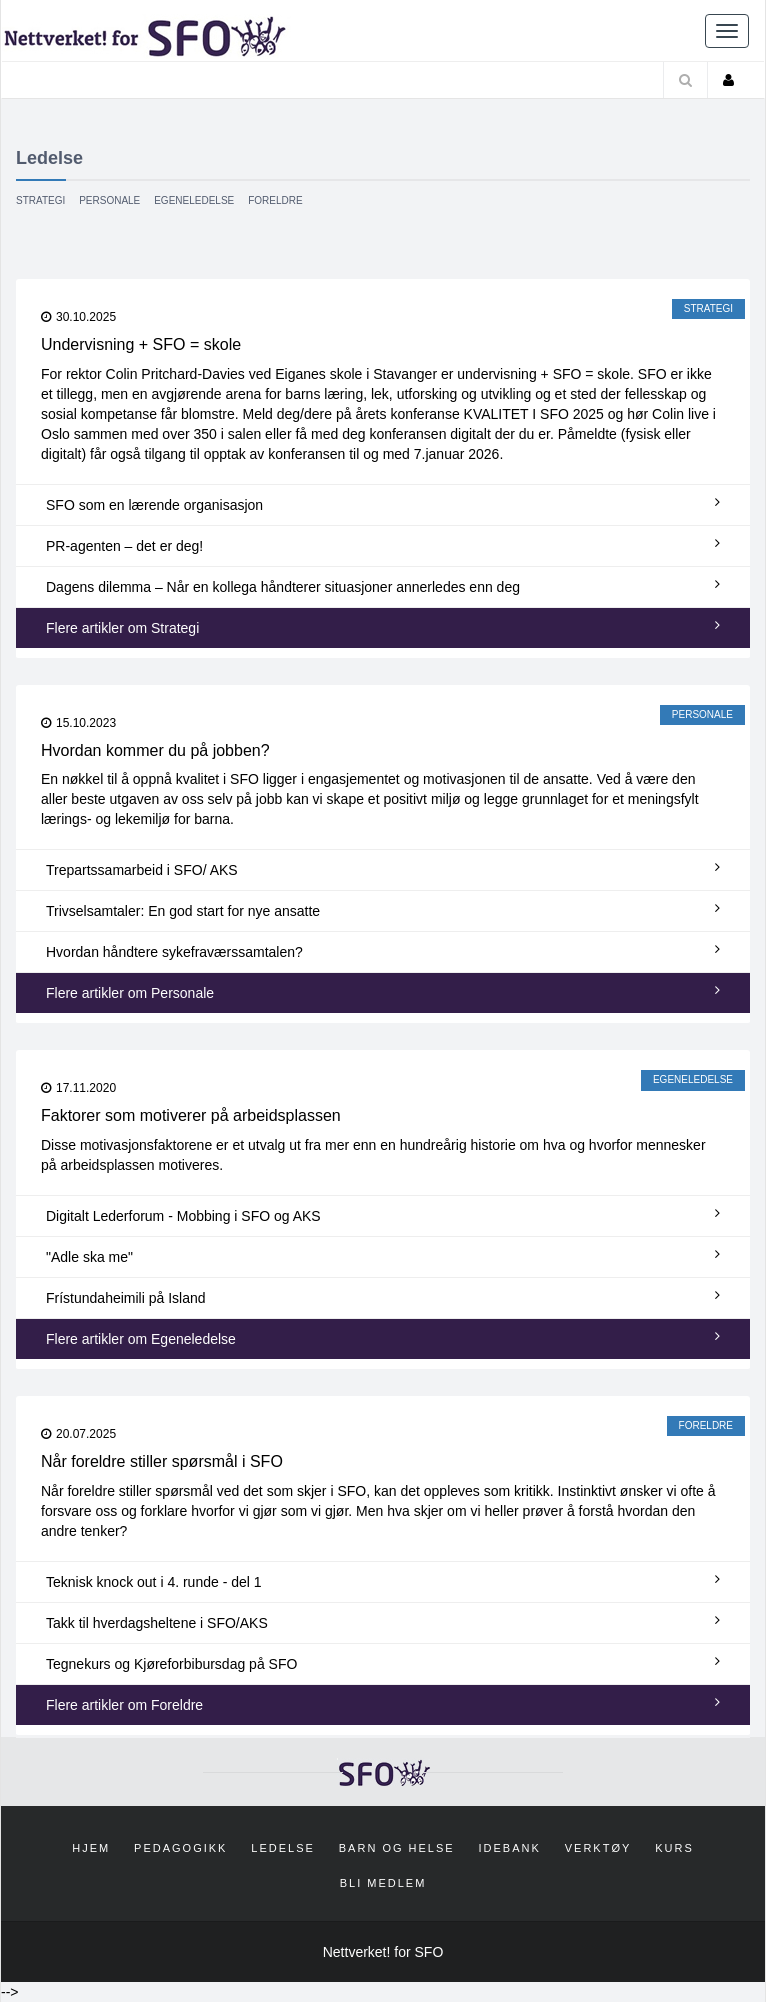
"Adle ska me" (383, 1256)
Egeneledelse (194, 200)
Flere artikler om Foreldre (383, 1704)
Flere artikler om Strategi (383, 627)
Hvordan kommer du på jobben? (155, 750)
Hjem (91, 1848)
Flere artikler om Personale (383, 992)
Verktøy (598, 1848)
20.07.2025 (78, 1434)
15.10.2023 (78, 723)
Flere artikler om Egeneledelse (383, 1338)
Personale (109, 200)
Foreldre (275, 200)
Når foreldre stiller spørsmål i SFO (162, 1461)
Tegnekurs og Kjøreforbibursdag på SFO (383, 1663)
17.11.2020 (78, 1088)
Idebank (510, 1848)
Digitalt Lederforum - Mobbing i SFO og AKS (383, 1215)
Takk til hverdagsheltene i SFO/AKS (383, 1622)
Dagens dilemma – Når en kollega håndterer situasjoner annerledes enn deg (383, 586)
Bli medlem (383, 1883)
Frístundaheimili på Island (383, 1297)
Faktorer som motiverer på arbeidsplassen (191, 1115)
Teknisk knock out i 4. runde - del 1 (383, 1581)
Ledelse (283, 1848)
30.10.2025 (78, 317)
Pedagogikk (180, 1848)
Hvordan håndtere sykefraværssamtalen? (383, 951)
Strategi (40, 200)
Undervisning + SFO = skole (141, 344)
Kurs (674, 1848)
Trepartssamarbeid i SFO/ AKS (383, 869)
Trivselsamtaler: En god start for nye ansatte (383, 910)
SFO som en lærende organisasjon (383, 504)
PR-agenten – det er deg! (383, 545)
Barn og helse (397, 1848)
